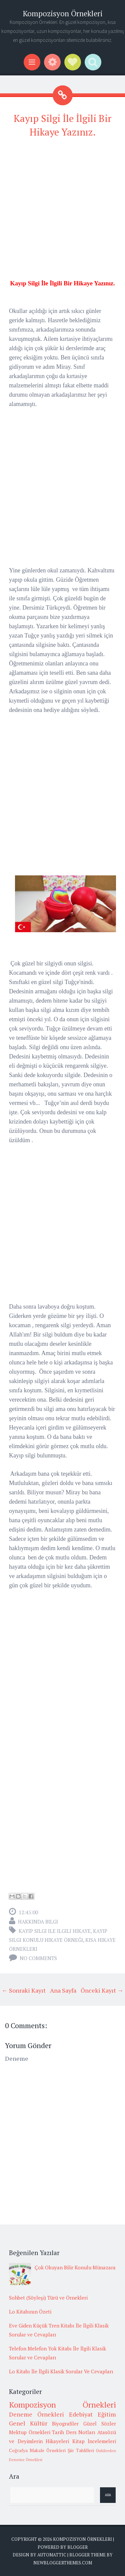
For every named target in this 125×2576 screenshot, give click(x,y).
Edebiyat (81, 2414)
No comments (38, 1958)
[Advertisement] (62, 207)
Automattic (51, 2555)
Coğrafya (18, 2450)
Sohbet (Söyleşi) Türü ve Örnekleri (48, 2297)
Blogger (77, 2547)
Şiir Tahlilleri (81, 2450)
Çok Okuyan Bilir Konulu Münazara (75, 2267)
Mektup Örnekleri (29, 2432)
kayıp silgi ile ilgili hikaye (55, 1931)
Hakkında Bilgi (38, 1921)
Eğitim (107, 2414)
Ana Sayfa (63, 1990)
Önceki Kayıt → (102, 1990)
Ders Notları (81, 2432)
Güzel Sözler (99, 2423)
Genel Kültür (28, 2423)
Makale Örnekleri (48, 2450)
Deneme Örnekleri (36, 2414)
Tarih (58, 2432)
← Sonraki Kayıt (24, 1990)
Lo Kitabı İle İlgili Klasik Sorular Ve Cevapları (61, 2371)
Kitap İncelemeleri (94, 2441)
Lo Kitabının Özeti (30, 2311)
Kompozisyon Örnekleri (63, 13)
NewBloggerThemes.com (62, 2563)
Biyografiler (65, 2423)
